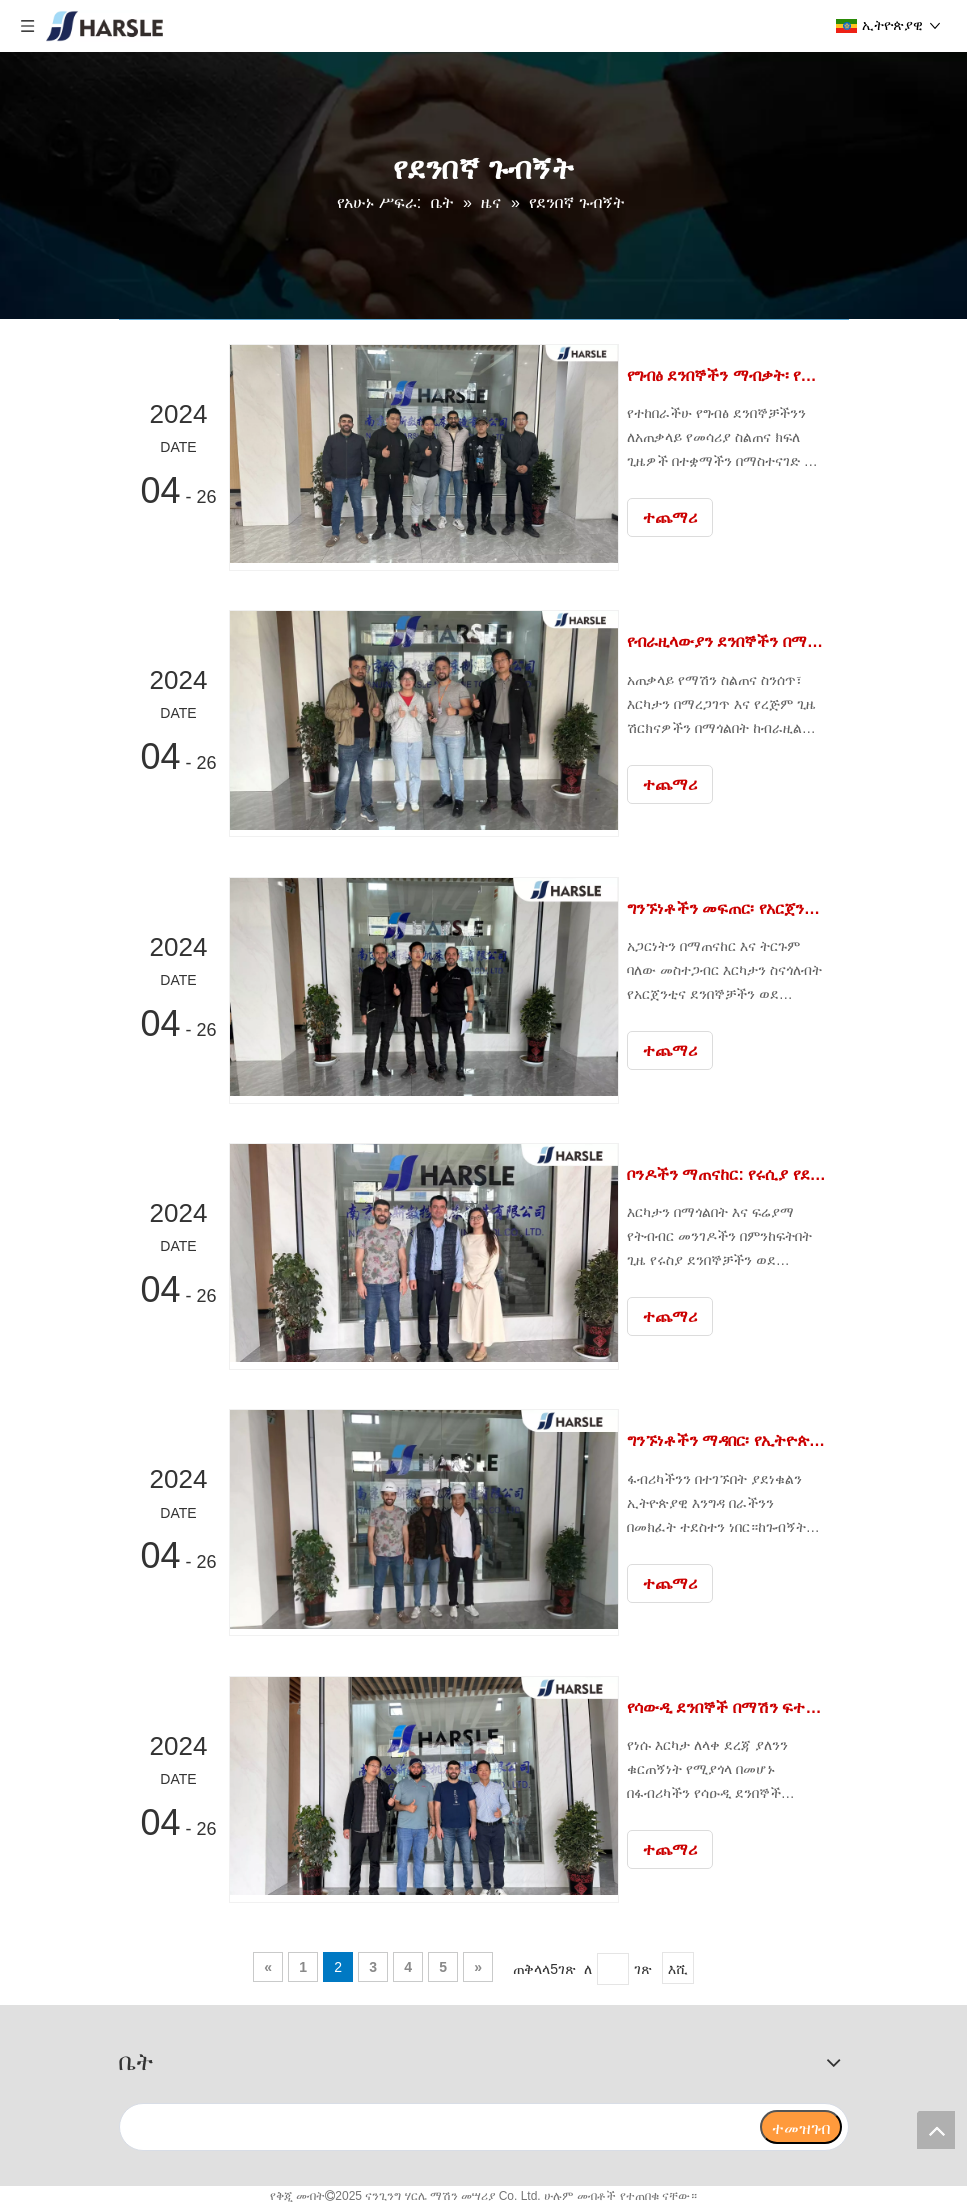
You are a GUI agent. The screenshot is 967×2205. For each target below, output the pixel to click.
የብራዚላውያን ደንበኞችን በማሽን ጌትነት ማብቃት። (732, 641)
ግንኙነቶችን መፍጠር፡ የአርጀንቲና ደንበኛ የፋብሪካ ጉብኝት (732, 907)
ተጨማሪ (680, 517)
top (936, 2130)
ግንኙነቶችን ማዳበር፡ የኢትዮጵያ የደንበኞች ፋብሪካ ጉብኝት (732, 1439)
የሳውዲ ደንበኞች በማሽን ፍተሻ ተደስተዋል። (732, 1705)
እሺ (678, 1967)
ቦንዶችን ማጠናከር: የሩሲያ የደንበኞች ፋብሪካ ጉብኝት (732, 1173)
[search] (439, 2125)
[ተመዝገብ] (801, 2125)
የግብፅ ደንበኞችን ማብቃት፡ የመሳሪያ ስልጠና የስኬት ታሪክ (732, 375)
